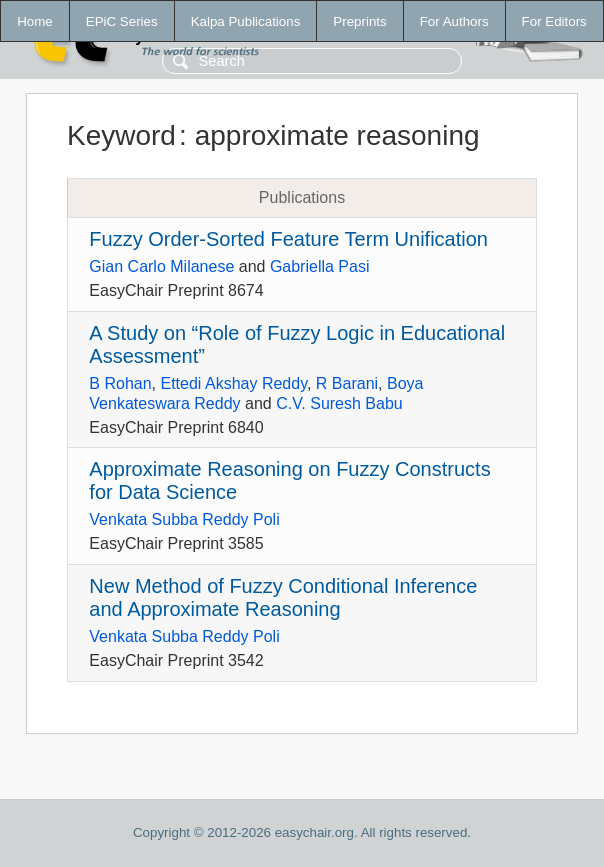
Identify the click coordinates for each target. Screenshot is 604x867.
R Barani (347, 383)
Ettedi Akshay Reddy (233, 383)
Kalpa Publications (246, 21)
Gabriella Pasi (320, 266)
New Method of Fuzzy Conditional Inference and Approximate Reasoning (283, 597)
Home (35, 21)
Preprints (359, 21)
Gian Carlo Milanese (161, 266)
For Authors (454, 21)
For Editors (554, 21)
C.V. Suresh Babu (339, 403)
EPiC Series (122, 21)
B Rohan (120, 383)
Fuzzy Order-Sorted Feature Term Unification (288, 239)
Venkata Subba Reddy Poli (184, 519)
